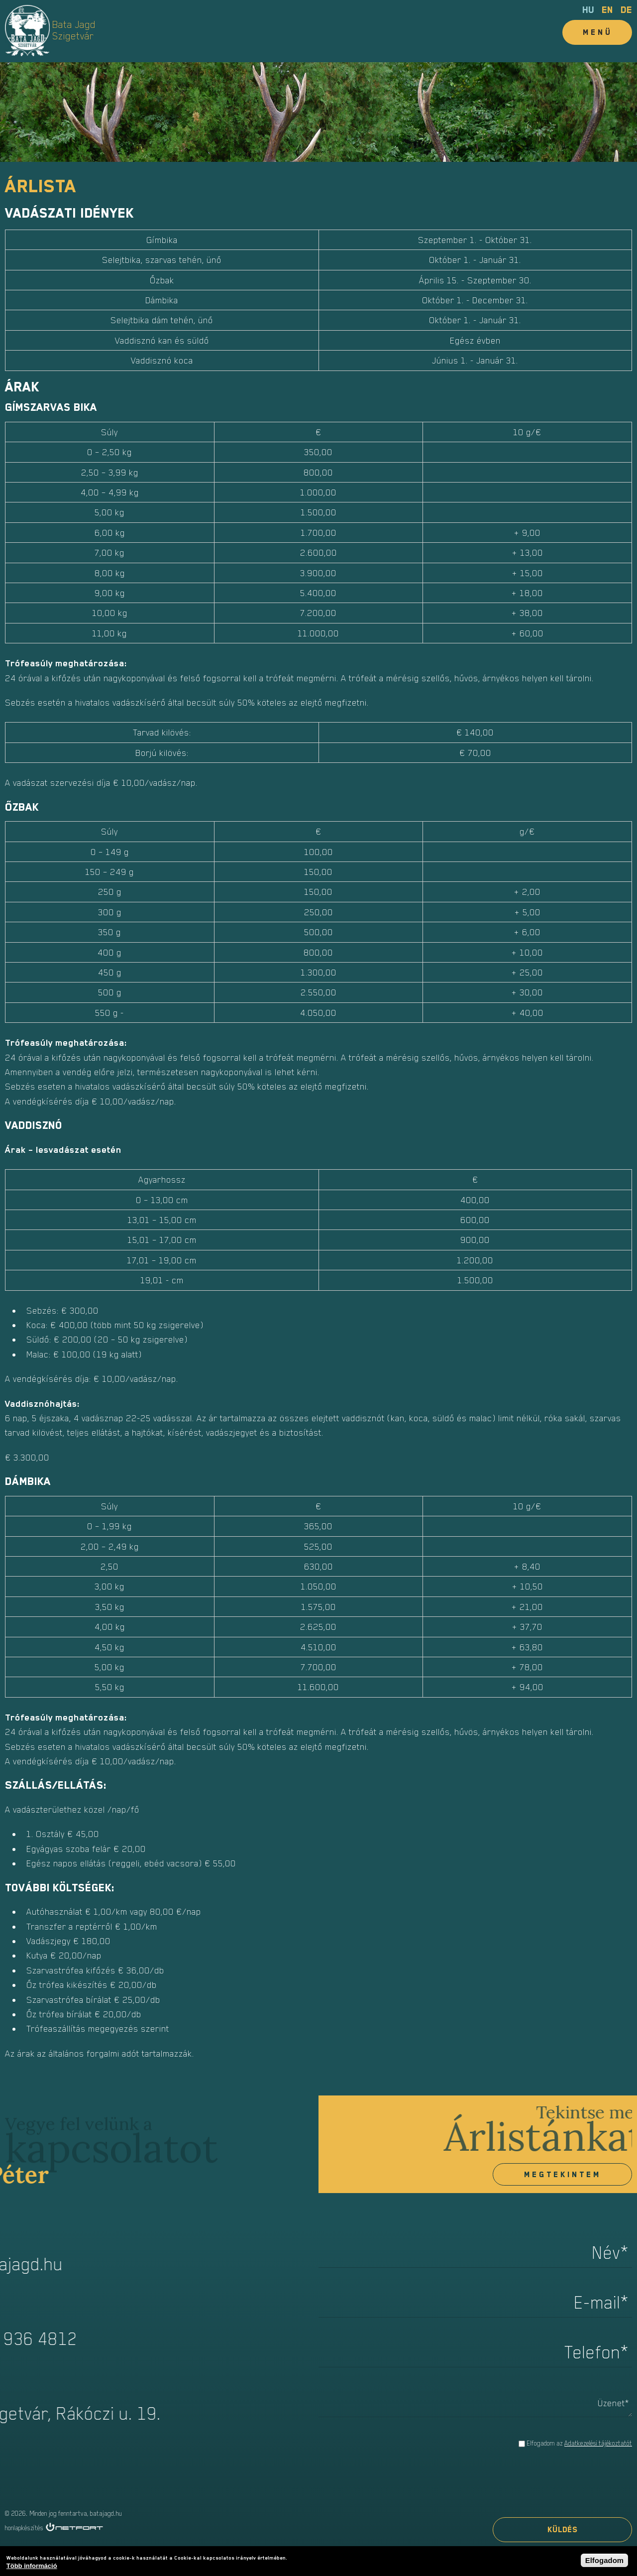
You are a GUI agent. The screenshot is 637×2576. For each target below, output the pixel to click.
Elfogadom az (579, 2443)
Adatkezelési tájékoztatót (598, 2443)
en (607, 9)
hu (588, 9)
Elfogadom (604, 2560)
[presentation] (556, 2483)
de (626, 9)
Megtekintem (562, 2174)
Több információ (31, 2566)
